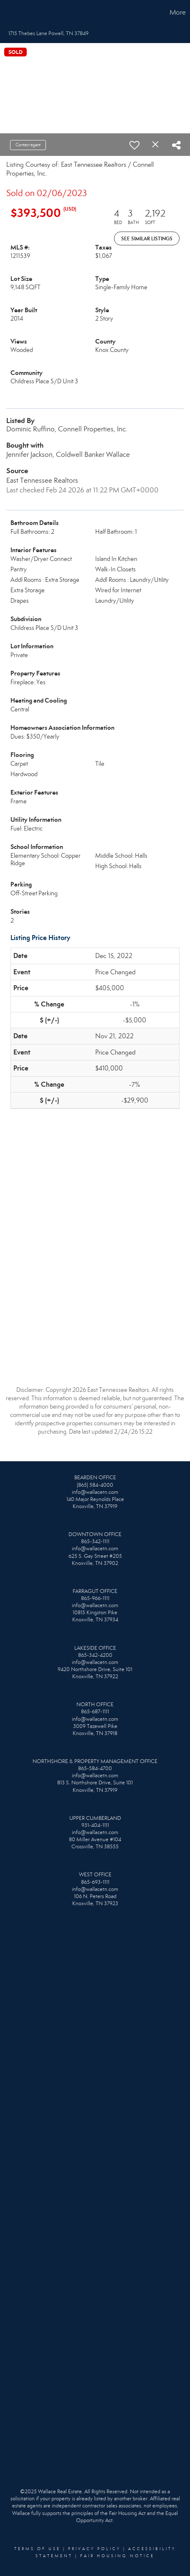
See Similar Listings (146, 238)
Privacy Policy (94, 2548)
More (178, 12)
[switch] (134, 145)
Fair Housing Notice (117, 2555)
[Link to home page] (7, 12)
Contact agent (28, 145)
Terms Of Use (37, 2548)
